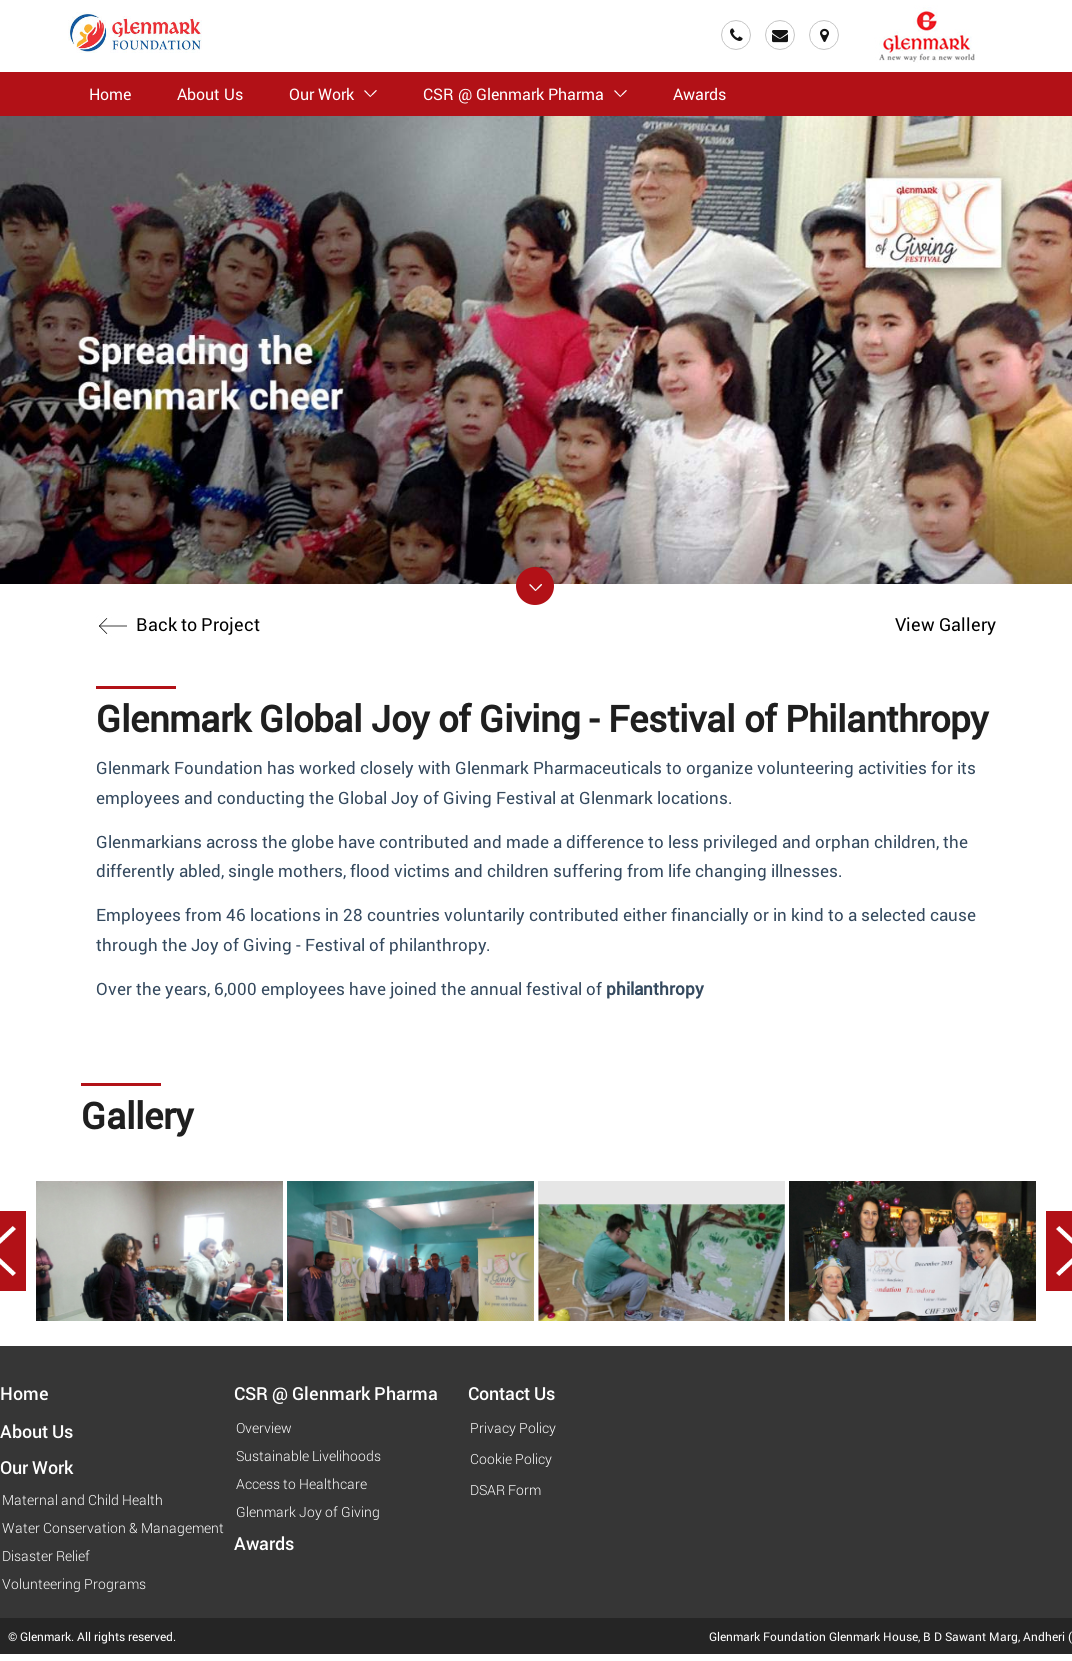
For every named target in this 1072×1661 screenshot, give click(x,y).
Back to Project (178, 624)
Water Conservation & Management (113, 1527)
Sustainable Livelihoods (308, 1455)
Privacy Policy (513, 1427)
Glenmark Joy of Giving (308, 1511)
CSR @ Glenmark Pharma (525, 93)
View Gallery (945, 624)
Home (110, 93)
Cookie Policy (511, 1458)
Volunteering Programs (74, 1583)
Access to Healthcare (301, 1483)
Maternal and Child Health (82, 1499)
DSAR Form (505, 1489)
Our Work (333, 93)
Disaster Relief (46, 1555)
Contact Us (511, 1393)
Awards (699, 93)
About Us (210, 93)
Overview (264, 1427)
